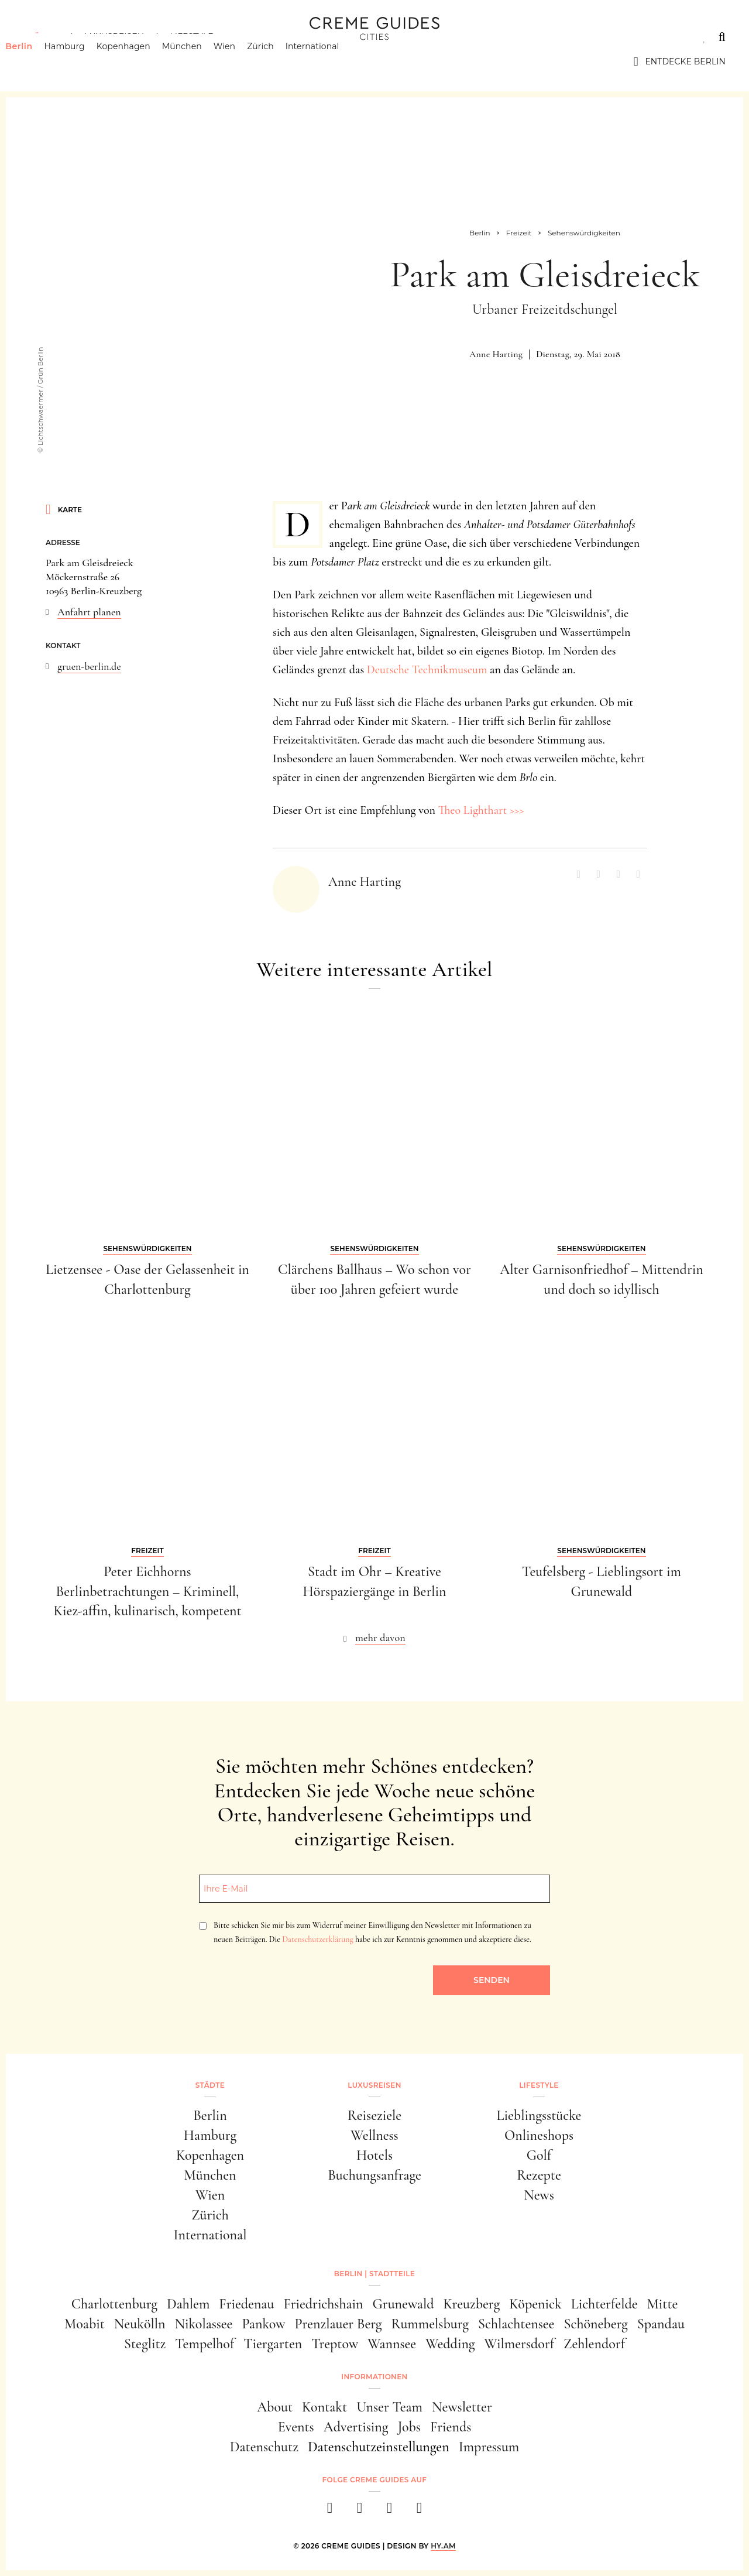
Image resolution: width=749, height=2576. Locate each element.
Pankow (263, 2323)
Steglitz (145, 2343)
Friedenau (246, 2304)
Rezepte (539, 2175)
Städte (41, 37)
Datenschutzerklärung (317, 1939)
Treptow (334, 2343)
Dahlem (188, 2304)
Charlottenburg (114, 2304)
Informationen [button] (374, 2376)
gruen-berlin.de (89, 666)
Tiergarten (272, 2343)
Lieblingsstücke (539, 2115)
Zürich (278, 61)
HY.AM (443, 2545)
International (331, 61)
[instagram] (359, 2511)
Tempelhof (204, 2343)
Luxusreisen (114, 37)
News (539, 2195)
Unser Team (389, 2407)
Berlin (36, 61)
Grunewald (403, 2304)
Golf (539, 2155)
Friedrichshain (323, 2304)
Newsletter (462, 2407)
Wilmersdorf (519, 2343)
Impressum (489, 2446)
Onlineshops (538, 2135)
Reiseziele (374, 2115)
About (275, 2407)
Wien (242, 61)
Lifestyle (191, 37)
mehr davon (380, 1637)
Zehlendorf (594, 2343)
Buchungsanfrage (374, 2175)
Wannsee (391, 2343)
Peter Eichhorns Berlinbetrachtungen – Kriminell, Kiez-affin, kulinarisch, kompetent (147, 1591)
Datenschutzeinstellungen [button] (378, 2446)
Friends (450, 2427)
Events (296, 2427)
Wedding (450, 2343)
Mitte (662, 2304)
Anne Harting (496, 354)
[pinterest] (389, 2511)
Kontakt (324, 2407)
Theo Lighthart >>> (481, 810)
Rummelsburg (430, 2323)
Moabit (84, 2323)
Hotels (374, 2155)
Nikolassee (204, 2323)
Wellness (374, 2135)
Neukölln (140, 2323)
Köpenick (535, 2304)
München (200, 61)
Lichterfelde (604, 2304)
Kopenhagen (142, 61)
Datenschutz (264, 2446)
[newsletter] (419, 2511)
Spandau (661, 2323)
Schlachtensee (516, 2323)
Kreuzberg (472, 2304)
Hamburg (82, 61)
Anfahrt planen (89, 611)
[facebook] (330, 2511)
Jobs (409, 2427)
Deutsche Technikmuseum (425, 670)
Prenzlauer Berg (338, 2323)
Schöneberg (595, 2323)
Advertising (356, 2427)
